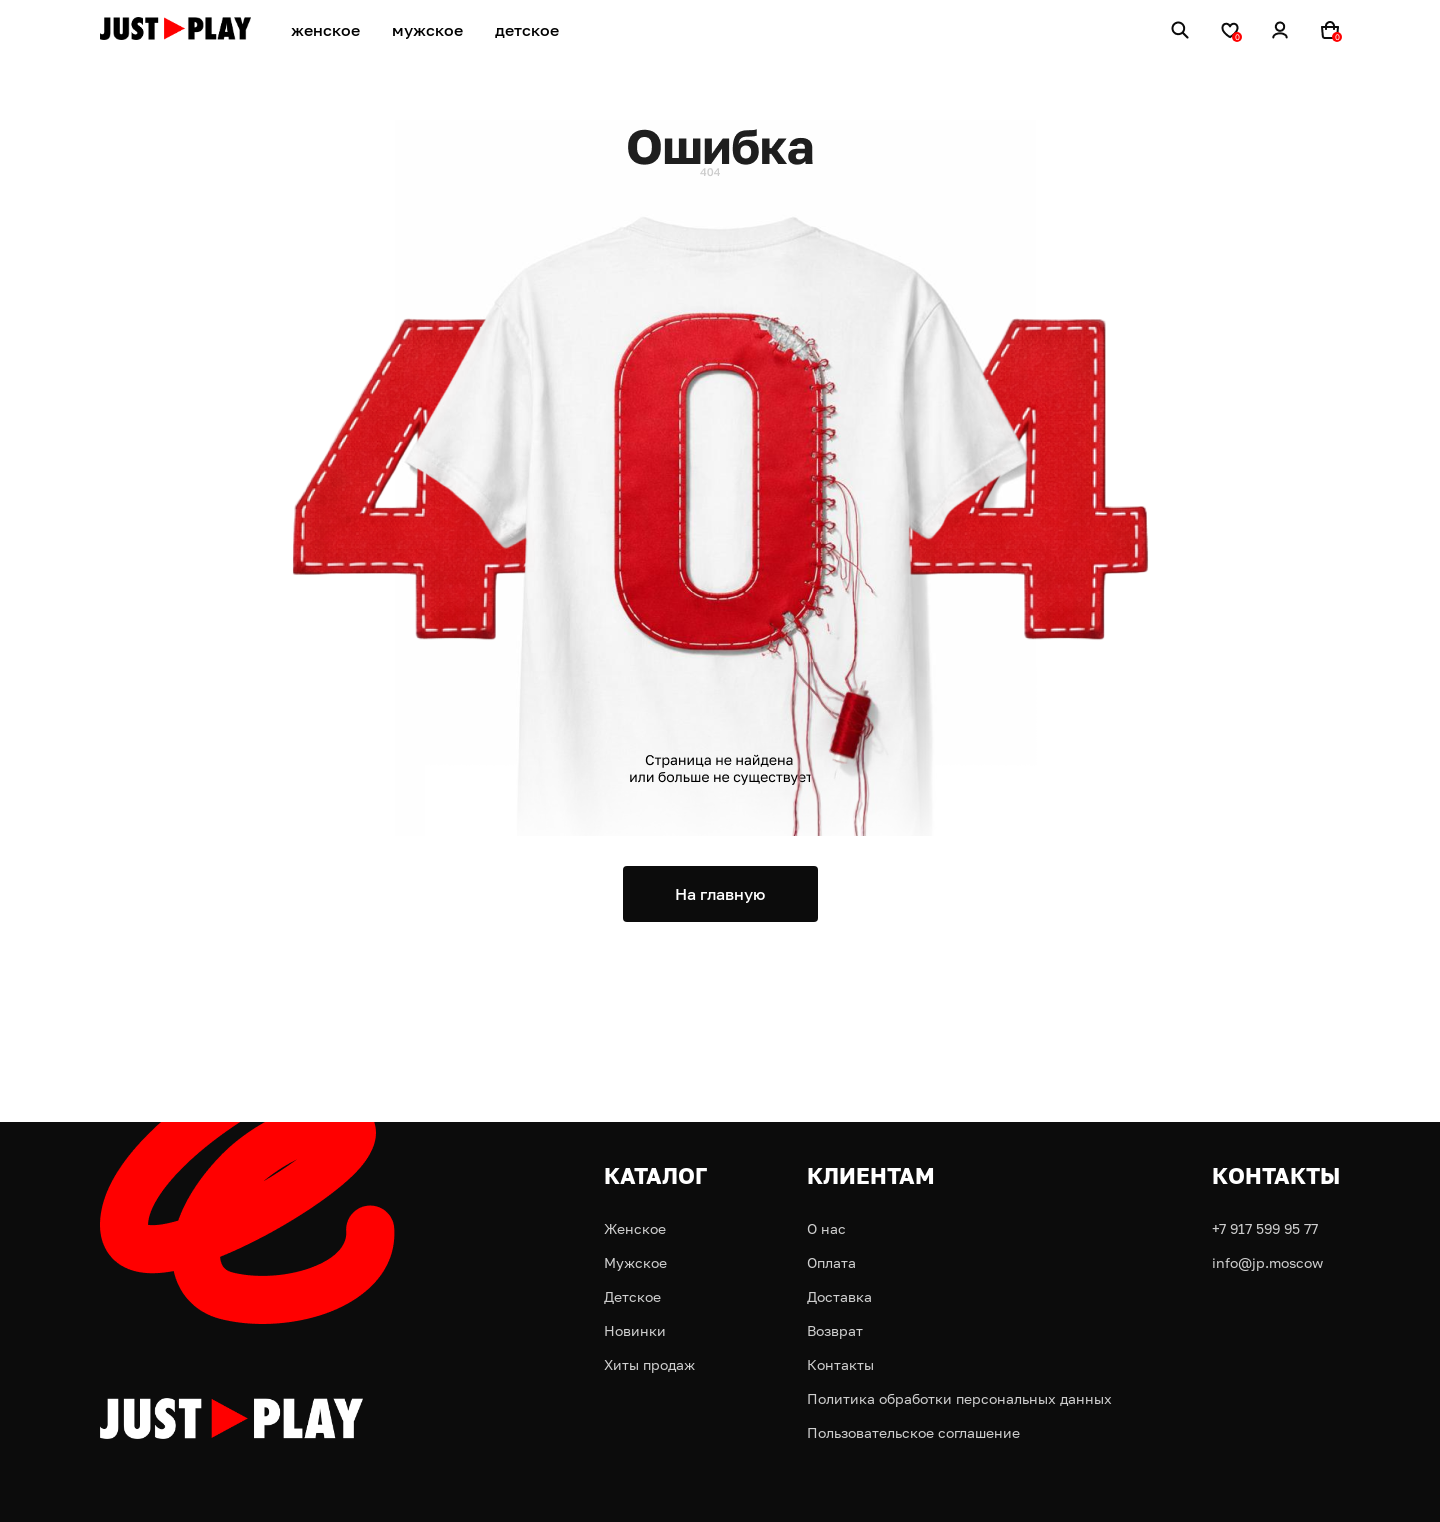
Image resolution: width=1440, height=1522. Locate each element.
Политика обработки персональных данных (959, 1398)
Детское (632, 1296)
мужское (427, 30)
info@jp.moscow (1267, 1262)
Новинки (635, 1330)
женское (325, 30)
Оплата (831, 1262)
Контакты (840, 1364)
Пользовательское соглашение (913, 1432)
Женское (635, 1228)
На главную (720, 894)
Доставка (839, 1296)
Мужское (635, 1262)
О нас (826, 1228)
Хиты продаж (649, 1364)
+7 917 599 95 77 (1265, 1228)
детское (527, 30)
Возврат (835, 1330)
